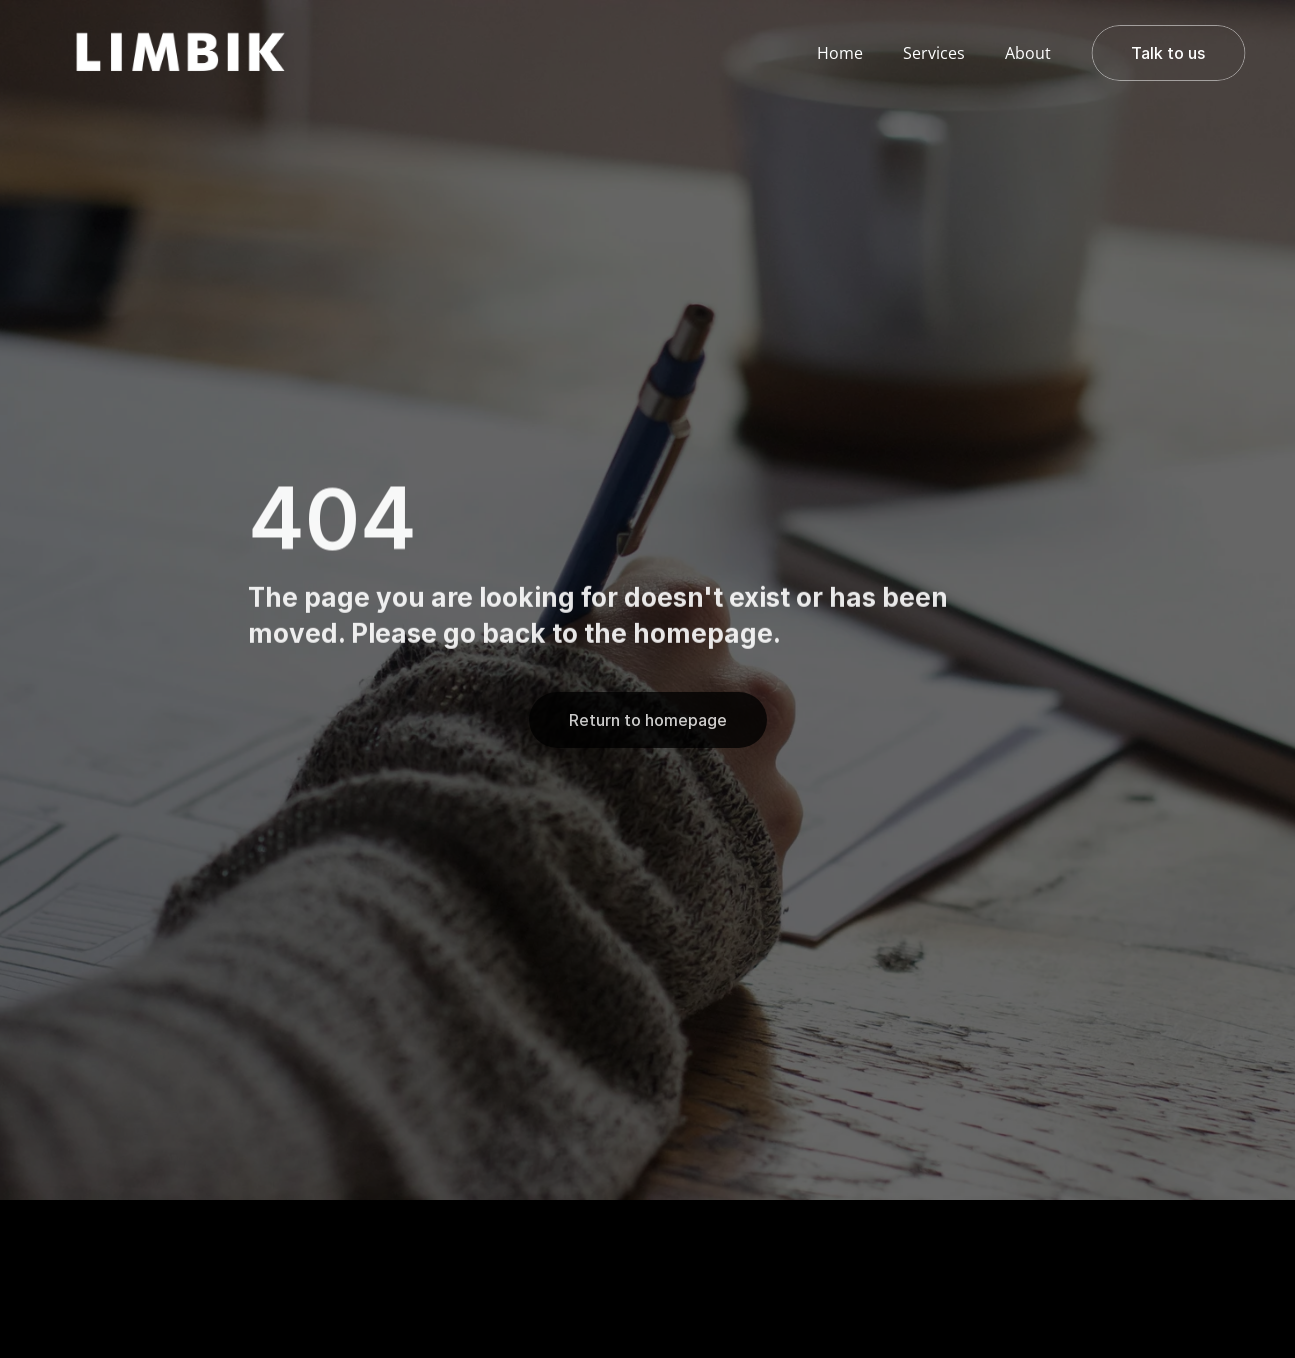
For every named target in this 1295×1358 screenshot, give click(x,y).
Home (840, 53)
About (1028, 53)
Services (934, 53)
